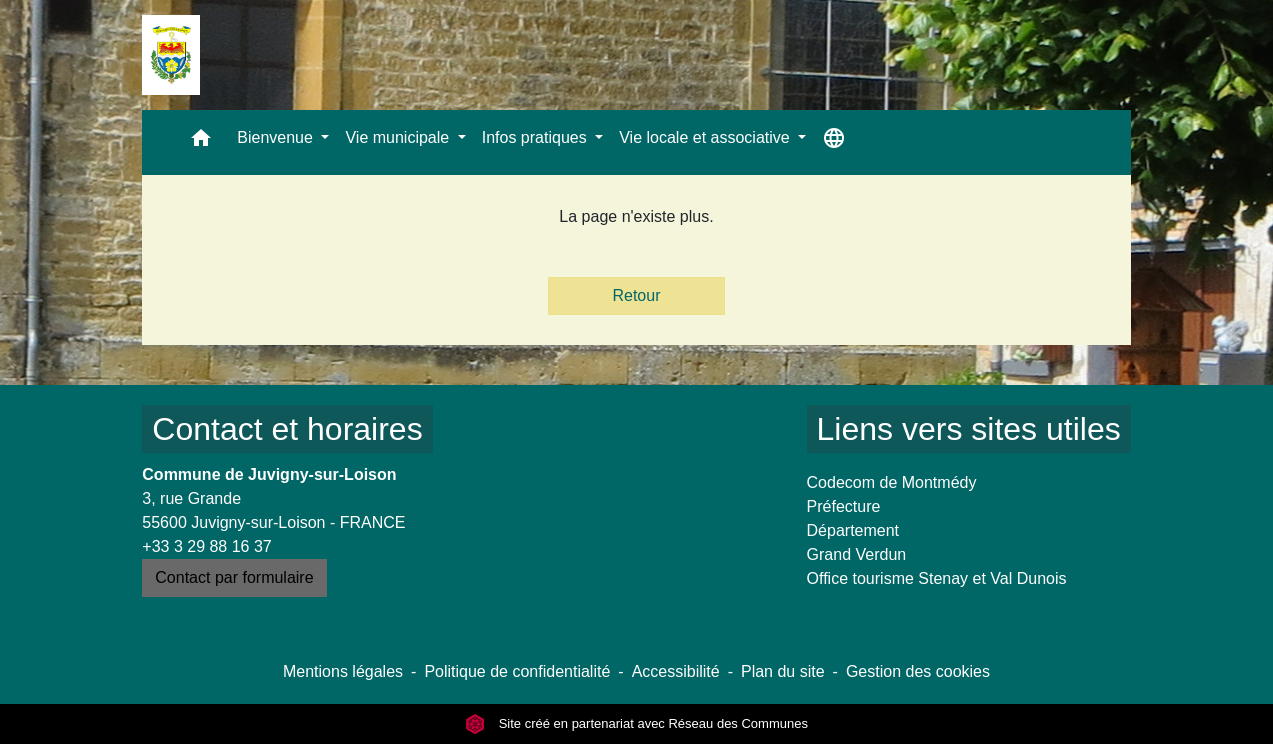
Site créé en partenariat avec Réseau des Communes (636, 723)
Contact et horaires (287, 429)
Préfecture (844, 506)
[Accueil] (171, 55)
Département (853, 530)
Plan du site (783, 671)
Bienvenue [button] (277, 137)
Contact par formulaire (234, 577)
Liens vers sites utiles (969, 429)
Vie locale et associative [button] (706, 137)
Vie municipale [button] (399, 137)
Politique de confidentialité (517, 671)
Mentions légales (343, 671)
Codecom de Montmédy (892, 482)
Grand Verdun (857, 554)
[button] (201, 142)
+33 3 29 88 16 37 (206, 546)
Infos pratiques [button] (536, 137)
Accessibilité (676, 671)
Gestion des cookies (918, 671)
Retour (636, 295)
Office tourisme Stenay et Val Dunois (937, 578)
